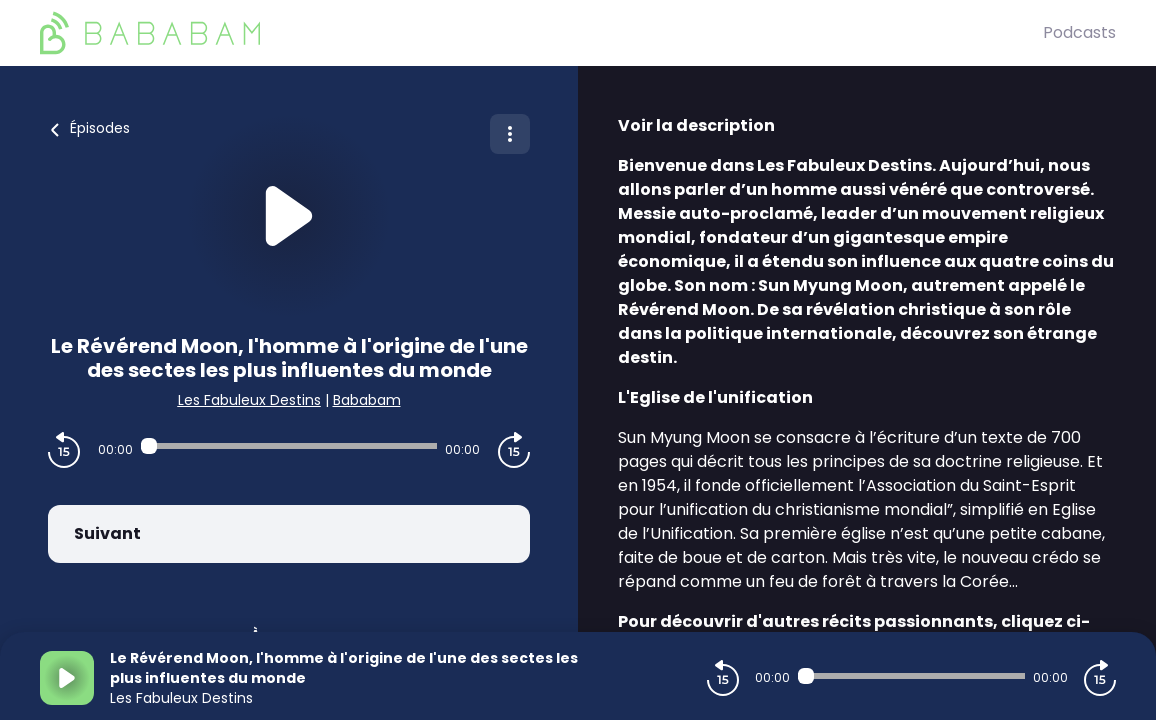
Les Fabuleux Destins (249, 400)
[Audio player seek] (289, 446)
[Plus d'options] (510, 134)
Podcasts (1079, 32)
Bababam (367, 400)
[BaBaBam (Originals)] (541, 33)
